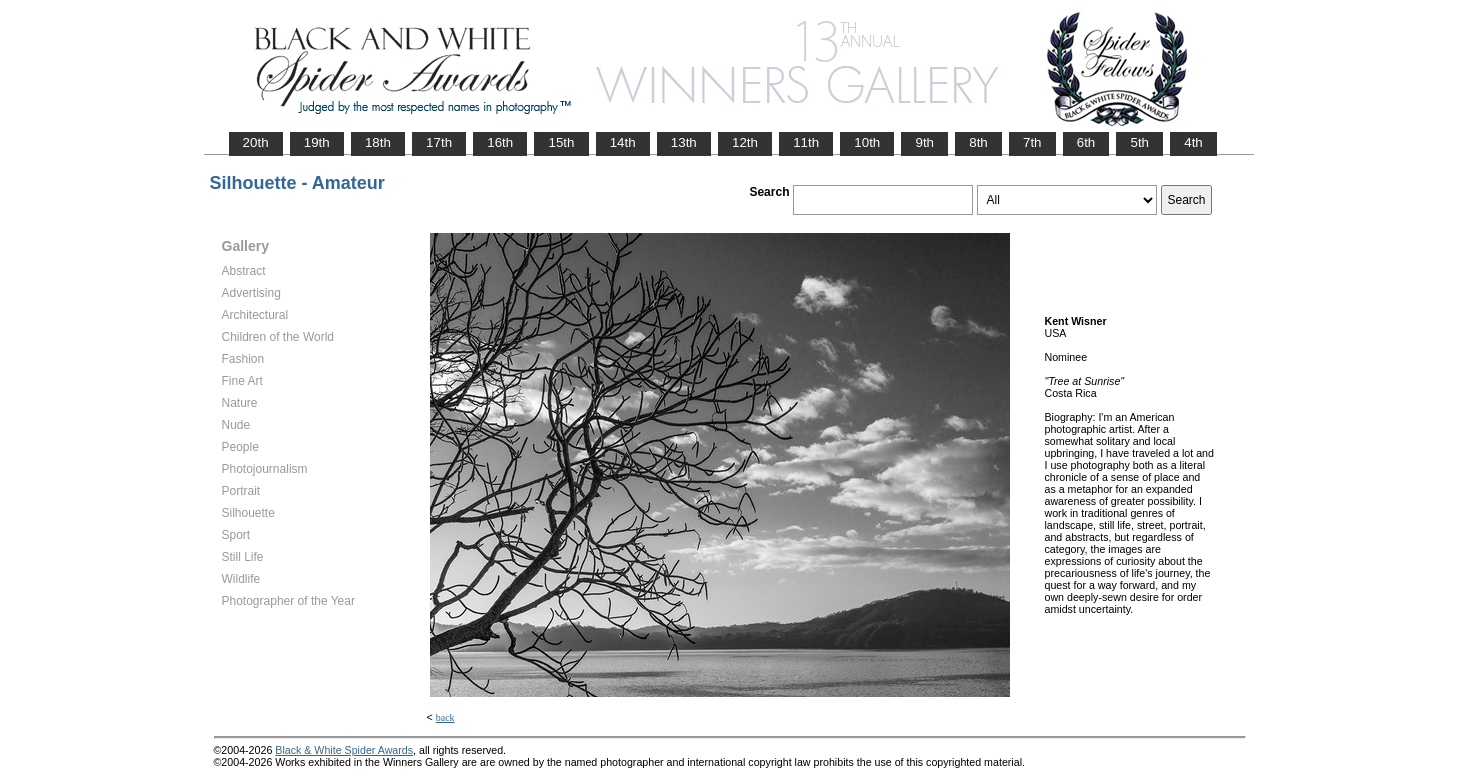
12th (745, 142)
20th (256, 142)
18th (378, 142)
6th (1086, 142)
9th (924, 142)
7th (1032, 142)
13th (684, 142)
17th (439, 142)
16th (500, 142)
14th (623, 142)
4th (1193, 142)
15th (561, 142)
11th (806, 142)
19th (317, 142)
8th (978, 142)
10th (867, 142)
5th (1139, 142)
